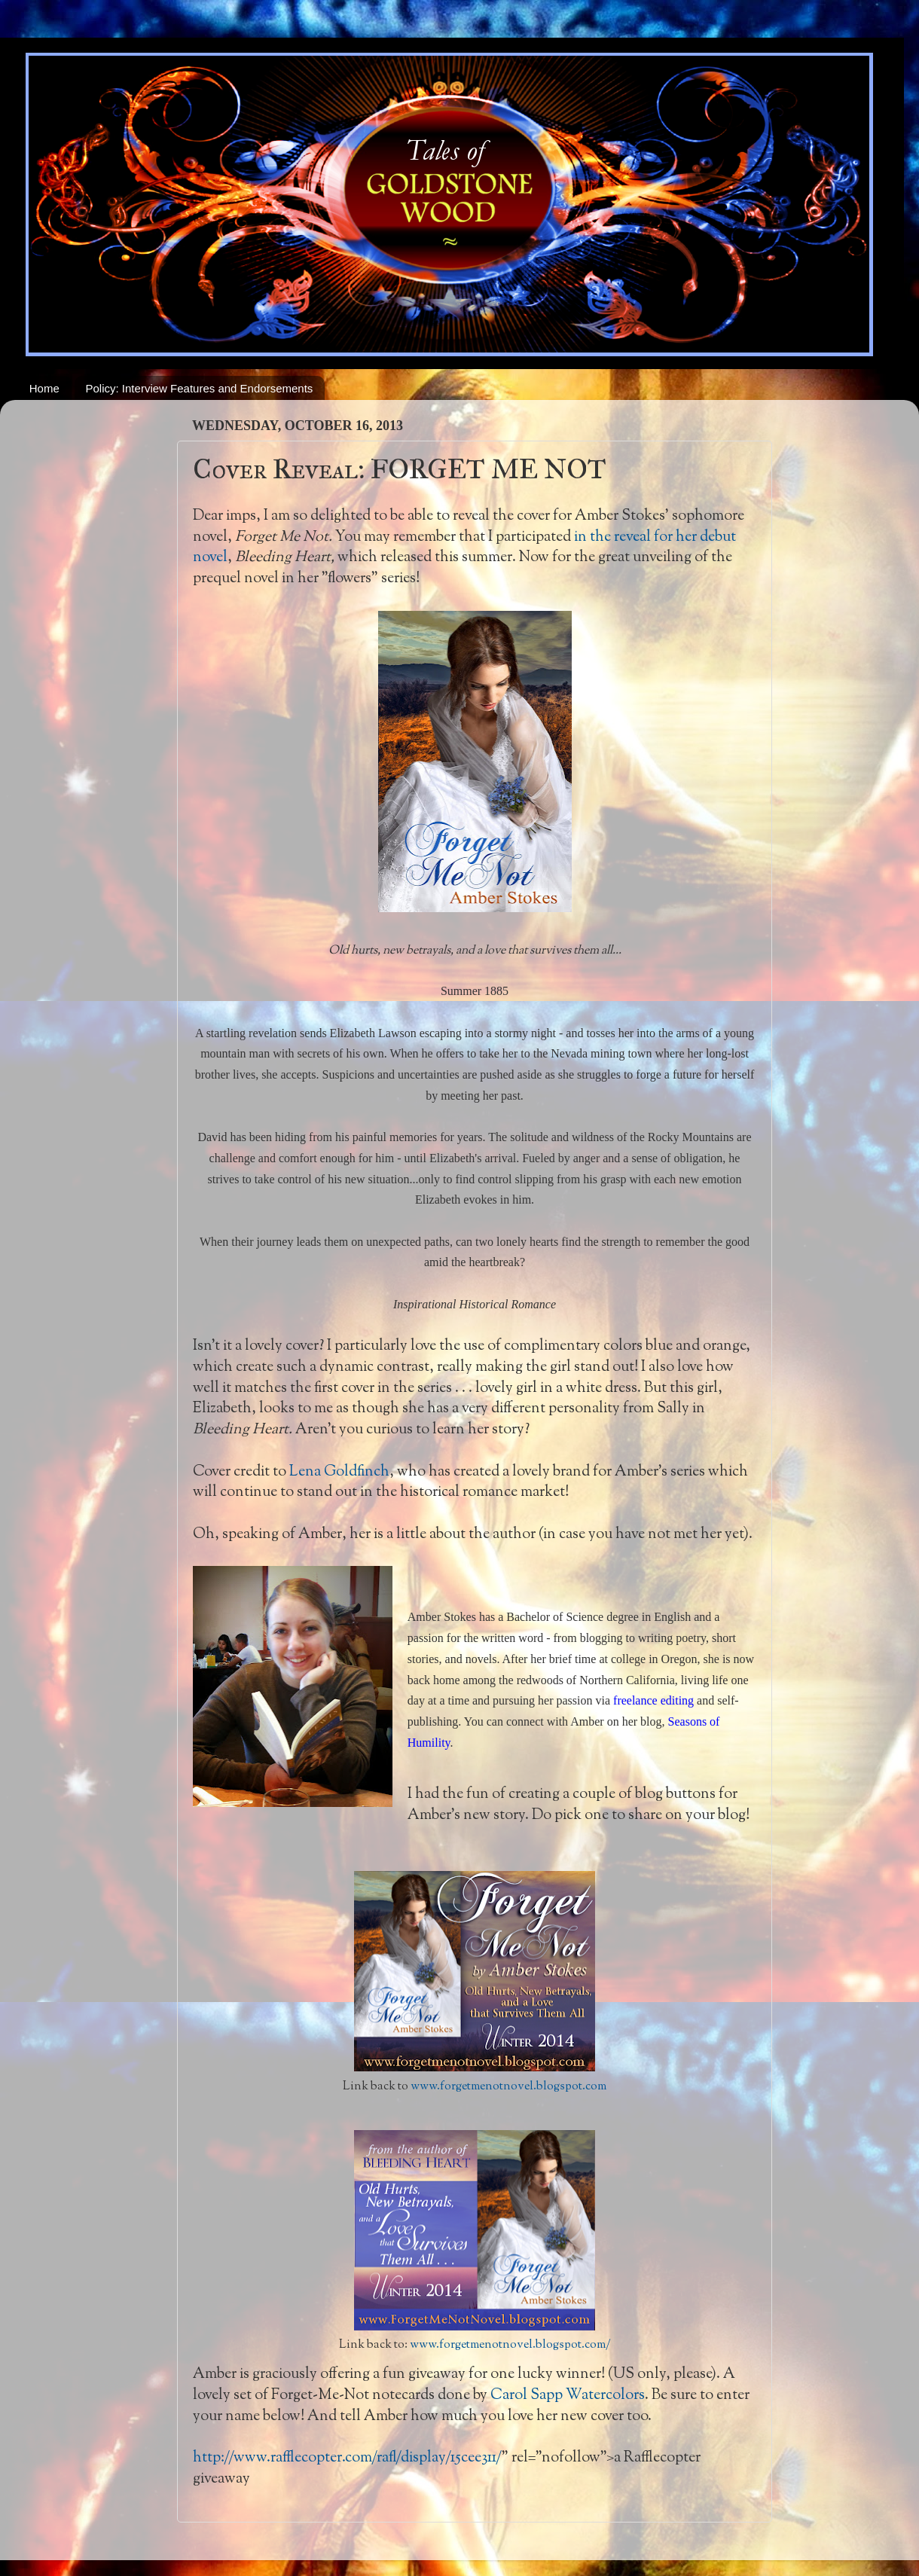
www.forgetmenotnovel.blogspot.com (508, 2086)
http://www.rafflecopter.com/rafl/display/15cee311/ (347, 2457)
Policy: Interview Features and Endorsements (199, 388)
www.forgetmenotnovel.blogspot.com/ (510, 2345)
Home (44, 388)
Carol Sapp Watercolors (566, 2395)
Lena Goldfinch (339, 1471)
